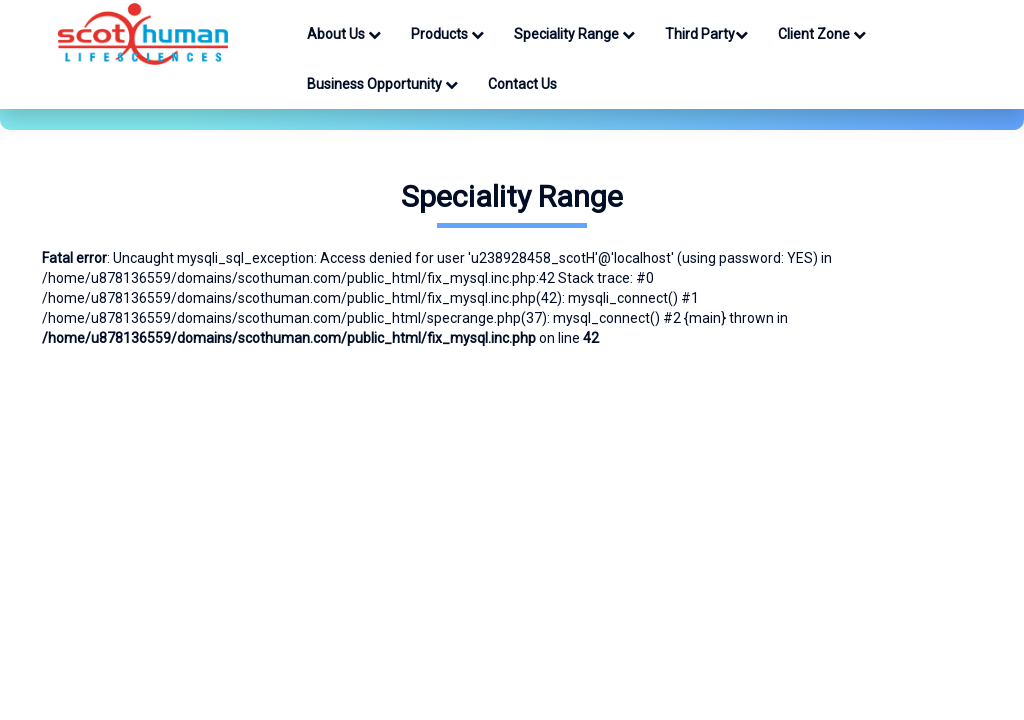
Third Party (706, 34)
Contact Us (522, 84)
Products (447, 34)
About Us (344, 34)
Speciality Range (574, 34)
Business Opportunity (382, 84)
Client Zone (822, 34)
